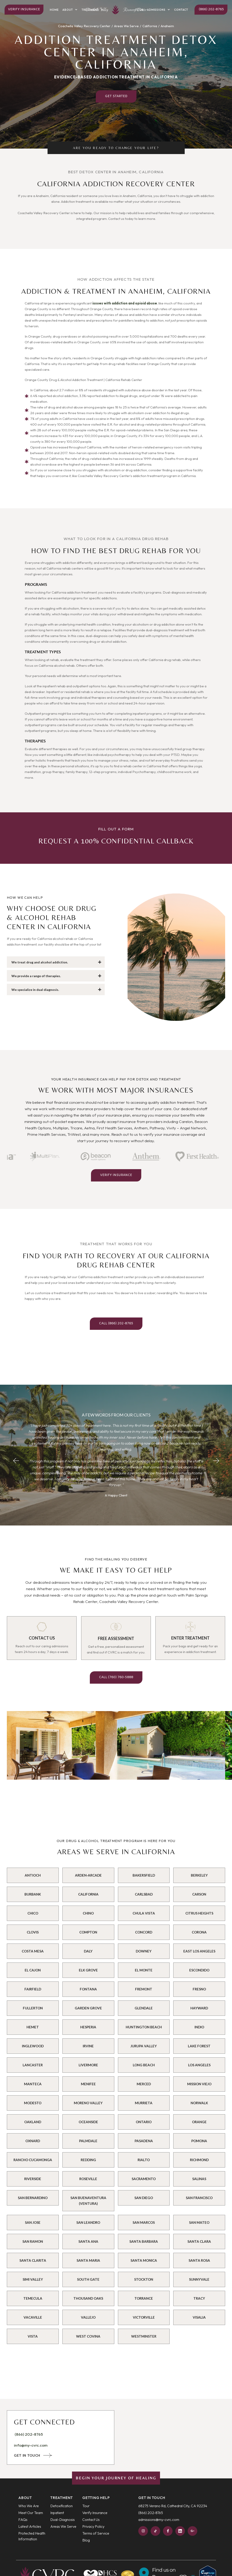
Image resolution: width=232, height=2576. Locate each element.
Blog (86, 2540)
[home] (116, 9)
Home (54, 9)
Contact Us (91, 2519)
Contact (181, 9)
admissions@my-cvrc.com (158, 2519)
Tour (86, 2506)
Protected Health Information (31, 2536)
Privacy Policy (93, 2526)
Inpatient (57, 2512)
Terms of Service (95, 2533)
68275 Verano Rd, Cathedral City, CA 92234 (172, 2506)
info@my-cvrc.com (31, 2445)
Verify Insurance (24, 9)
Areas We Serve (126, 26)
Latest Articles (29, 2526)
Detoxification (61, 2506)
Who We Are (28, 2506)
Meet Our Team (30, 2512)
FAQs (22, 2519)
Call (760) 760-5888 (116, 1677)
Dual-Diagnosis (62, 2519)
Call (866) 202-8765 (116, 1323)
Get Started (116, 96)
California (149, 26)
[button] (70, 10)
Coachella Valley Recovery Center (84, 26)
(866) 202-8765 (211, 9)
